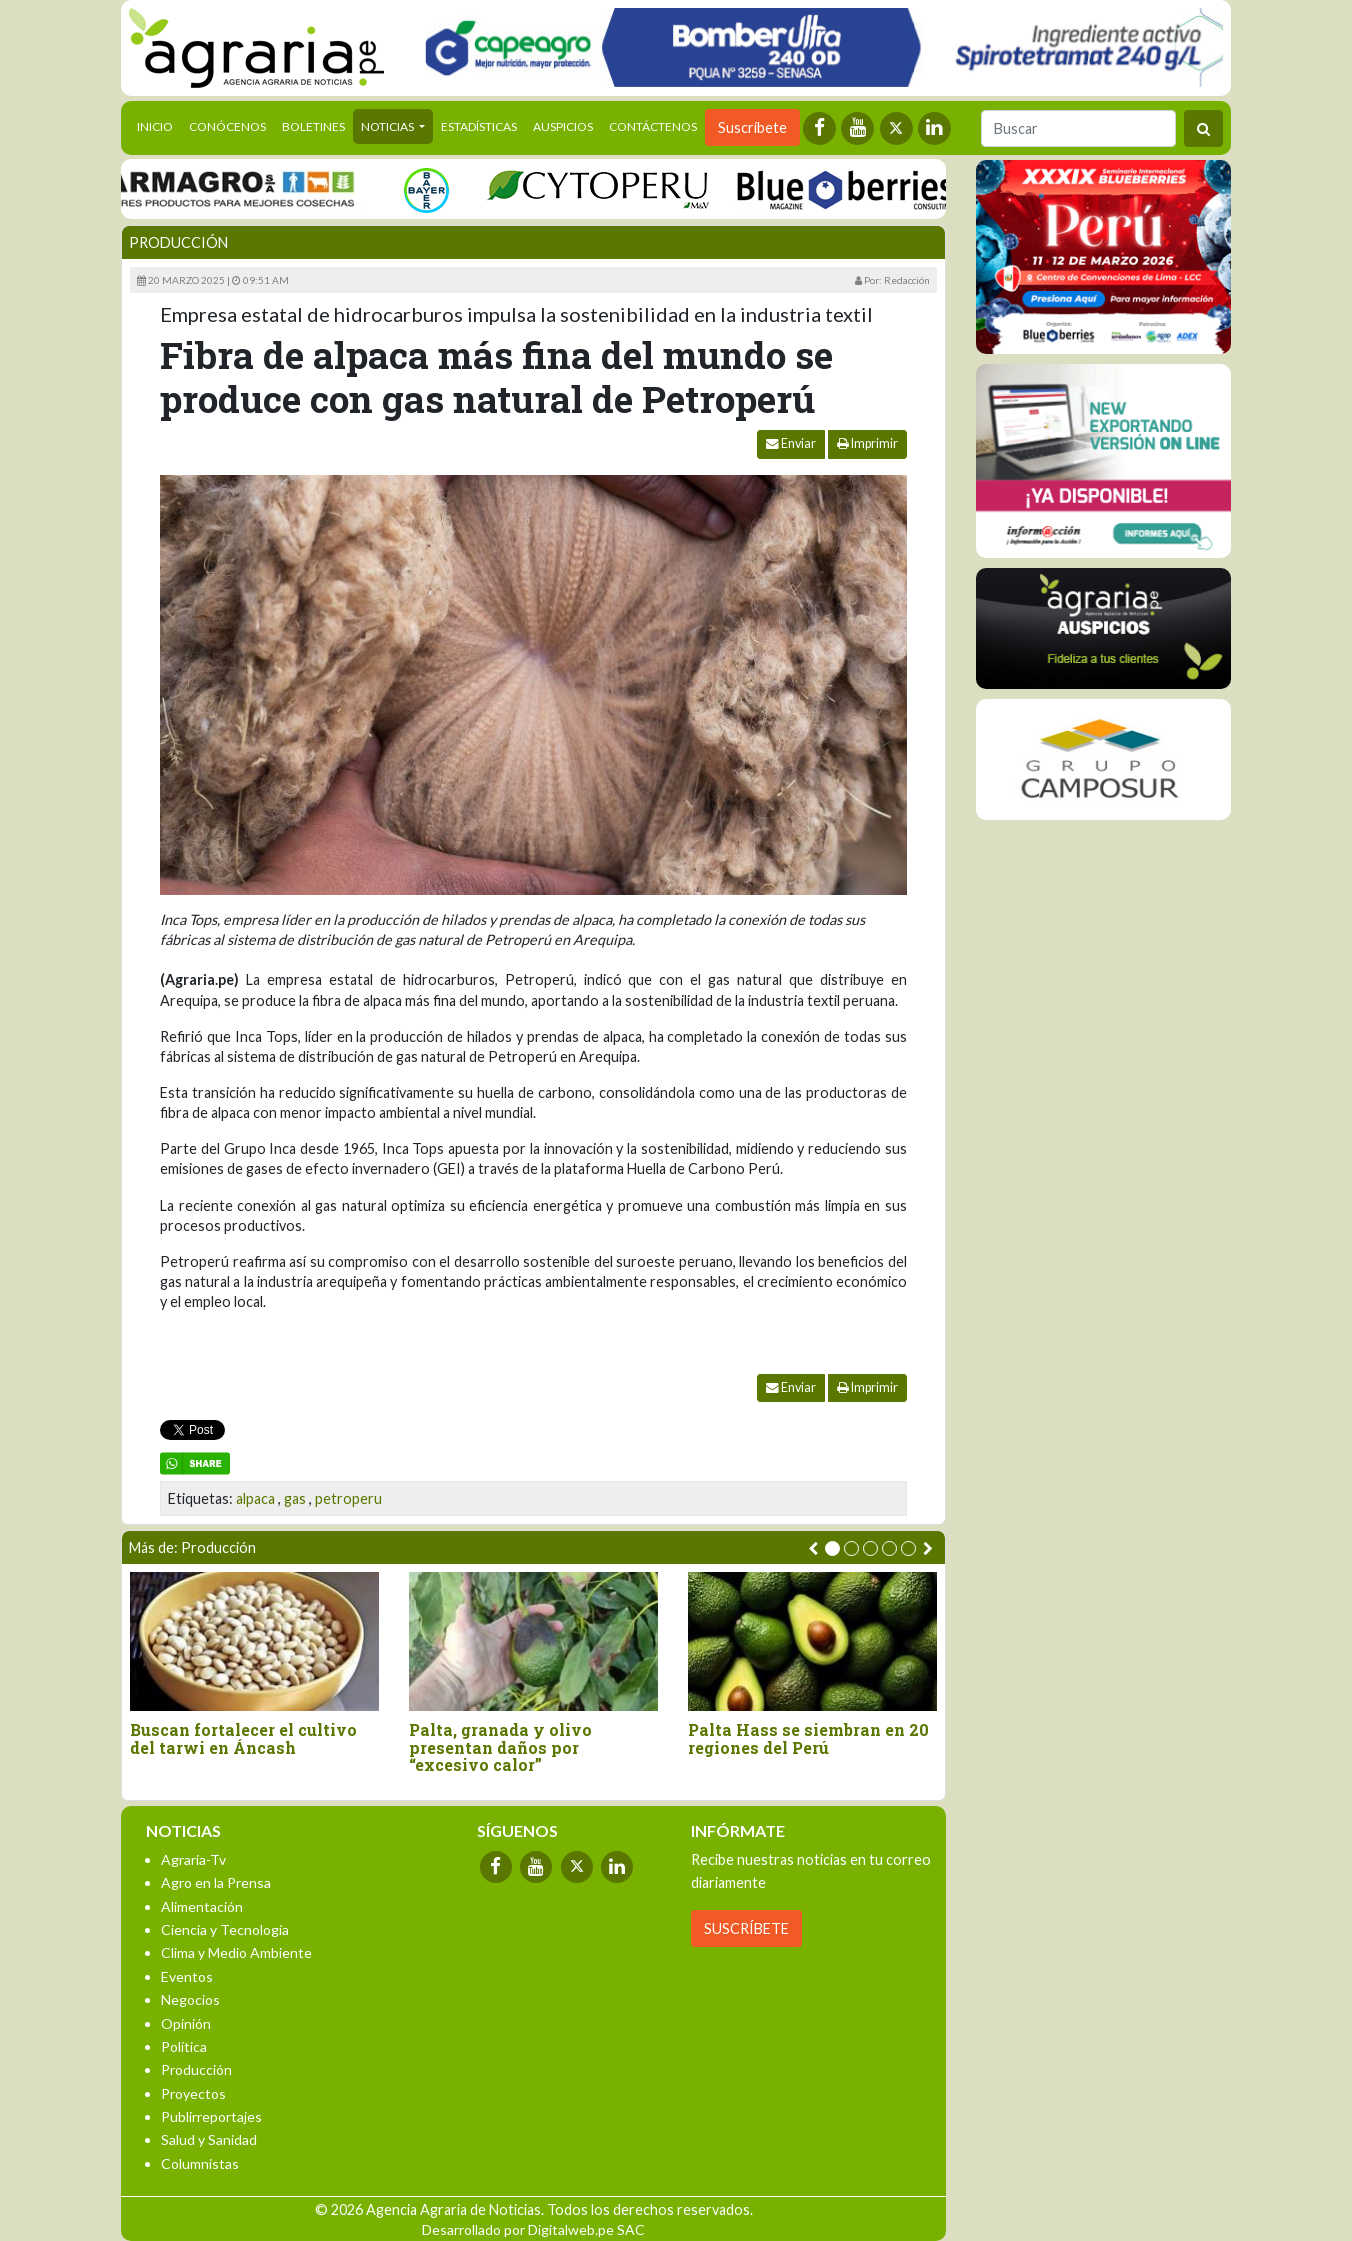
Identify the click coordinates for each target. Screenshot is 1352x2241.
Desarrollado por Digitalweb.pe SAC (533, 2229)
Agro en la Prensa (216, 1882)
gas (295, 1498)
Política (184, 2046)
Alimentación (202, 1906)
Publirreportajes (211, 2116)
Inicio (159, 125)
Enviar (791, 443)
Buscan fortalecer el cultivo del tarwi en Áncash (243, 1738)
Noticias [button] (388, 126)
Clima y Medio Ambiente (236, 1952)
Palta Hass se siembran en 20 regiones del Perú (808, 1738)
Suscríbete (752, 127)
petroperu (348, 1498)
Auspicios (563, 126)
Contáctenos (653, 126)
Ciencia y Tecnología (225, 1929)
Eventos (187, 1976)
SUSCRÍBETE (746, 1928)
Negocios (190, 1999)
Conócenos (227, 126)
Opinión (186, 2023)
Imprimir (867, 443)
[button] (832, 1548)
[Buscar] (1078, 128)
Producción (178, 242)
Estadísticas (479, 126)
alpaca (255, 1498)
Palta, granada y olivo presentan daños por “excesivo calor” (500, 1747)
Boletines (313, 126)
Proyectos (193, 2093)
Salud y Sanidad (209, 2139)
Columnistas (200, 2163)
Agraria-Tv (193, 1859)
